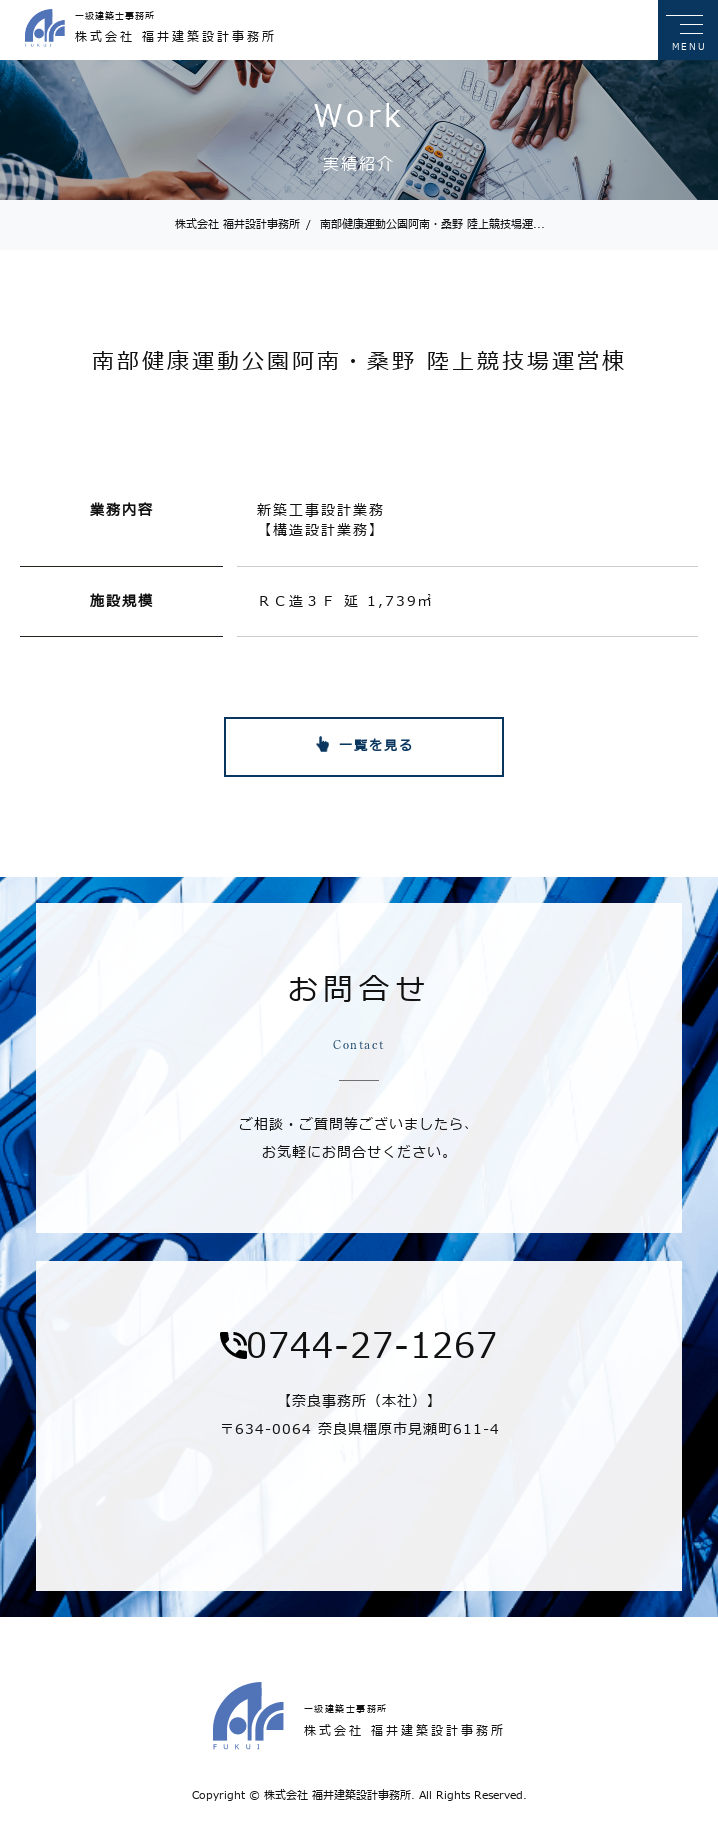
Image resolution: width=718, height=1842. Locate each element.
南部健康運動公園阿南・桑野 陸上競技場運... (425, 224)
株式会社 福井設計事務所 (237, 224)
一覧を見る (376, 746)
